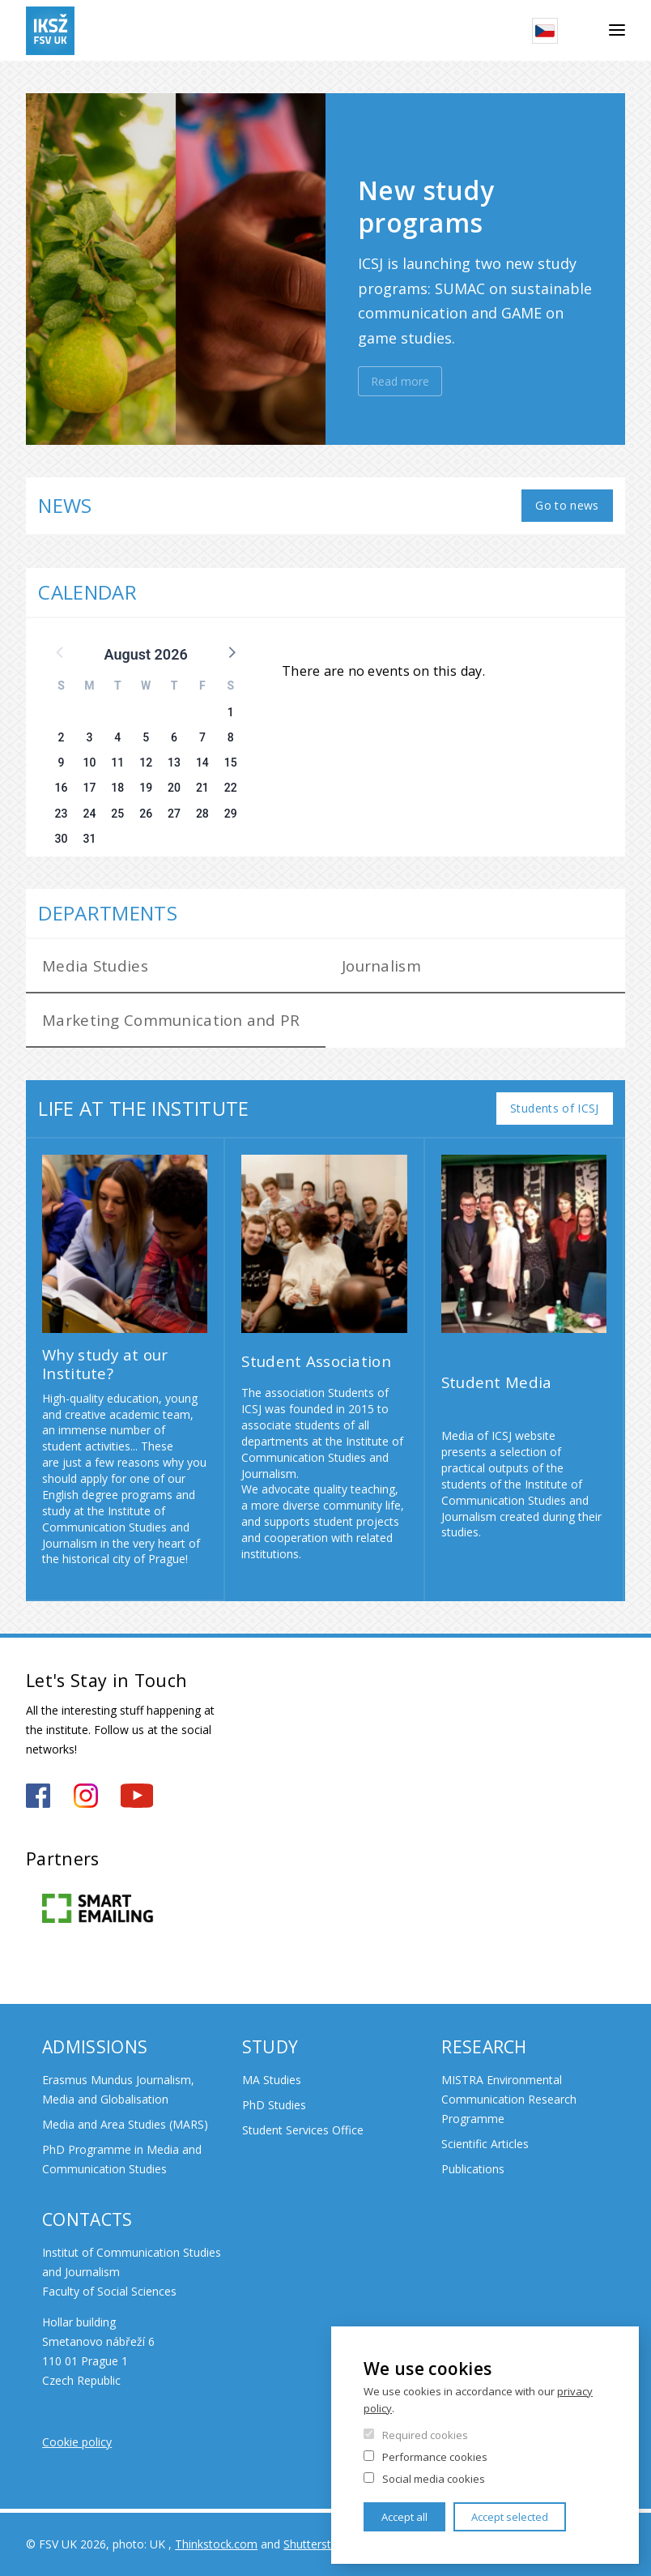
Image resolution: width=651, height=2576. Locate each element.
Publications (472, 2169)
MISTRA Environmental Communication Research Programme (509, 2099)
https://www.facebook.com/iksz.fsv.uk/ (38, 1796)
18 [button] (117, 787)
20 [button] (174, 787)
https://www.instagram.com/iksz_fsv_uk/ (86, 1796)
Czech (545, 31)
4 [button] (117, 737)
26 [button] (145, 813)
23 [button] (61, 813)
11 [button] (117, 762)
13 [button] (174, 762)
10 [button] (89, 762)
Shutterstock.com (329, 2544)
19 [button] (145, 787)
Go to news (567, 505)
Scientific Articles (485, 2143)
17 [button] (89, 787)
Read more (400, 381)
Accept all (404, 2517)
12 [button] (145, 762)
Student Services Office (303, 2130)
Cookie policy (77, 2442)
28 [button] (202, 813)
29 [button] (230, 813)
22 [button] (230, 787)
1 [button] (231, 712)
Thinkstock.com (216, 2544)
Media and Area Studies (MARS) (125, 2124)
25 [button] (117, 813)
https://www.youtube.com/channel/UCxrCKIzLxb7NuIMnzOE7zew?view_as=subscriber (137, 1796)
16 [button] (61, 787)
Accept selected (509, 2517)
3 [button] (89, 737)
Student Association (315, 1361)
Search (583, 31)
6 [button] (174, 737)
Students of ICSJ (554, 1108)
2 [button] (61, 737)
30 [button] (61, 838)
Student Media (496, 1382)
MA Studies (271, 2079)
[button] (230, 651)
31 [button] (89, 838)
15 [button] (230, 762)
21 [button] (202, 787)
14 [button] (202, 762)
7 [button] (202, 737)
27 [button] (174, 813)
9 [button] (61, 762)
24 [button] (89, 813)
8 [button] (231, 737)
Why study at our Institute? (105, 1364)
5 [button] (146, 737)
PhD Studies (274, 2104)
